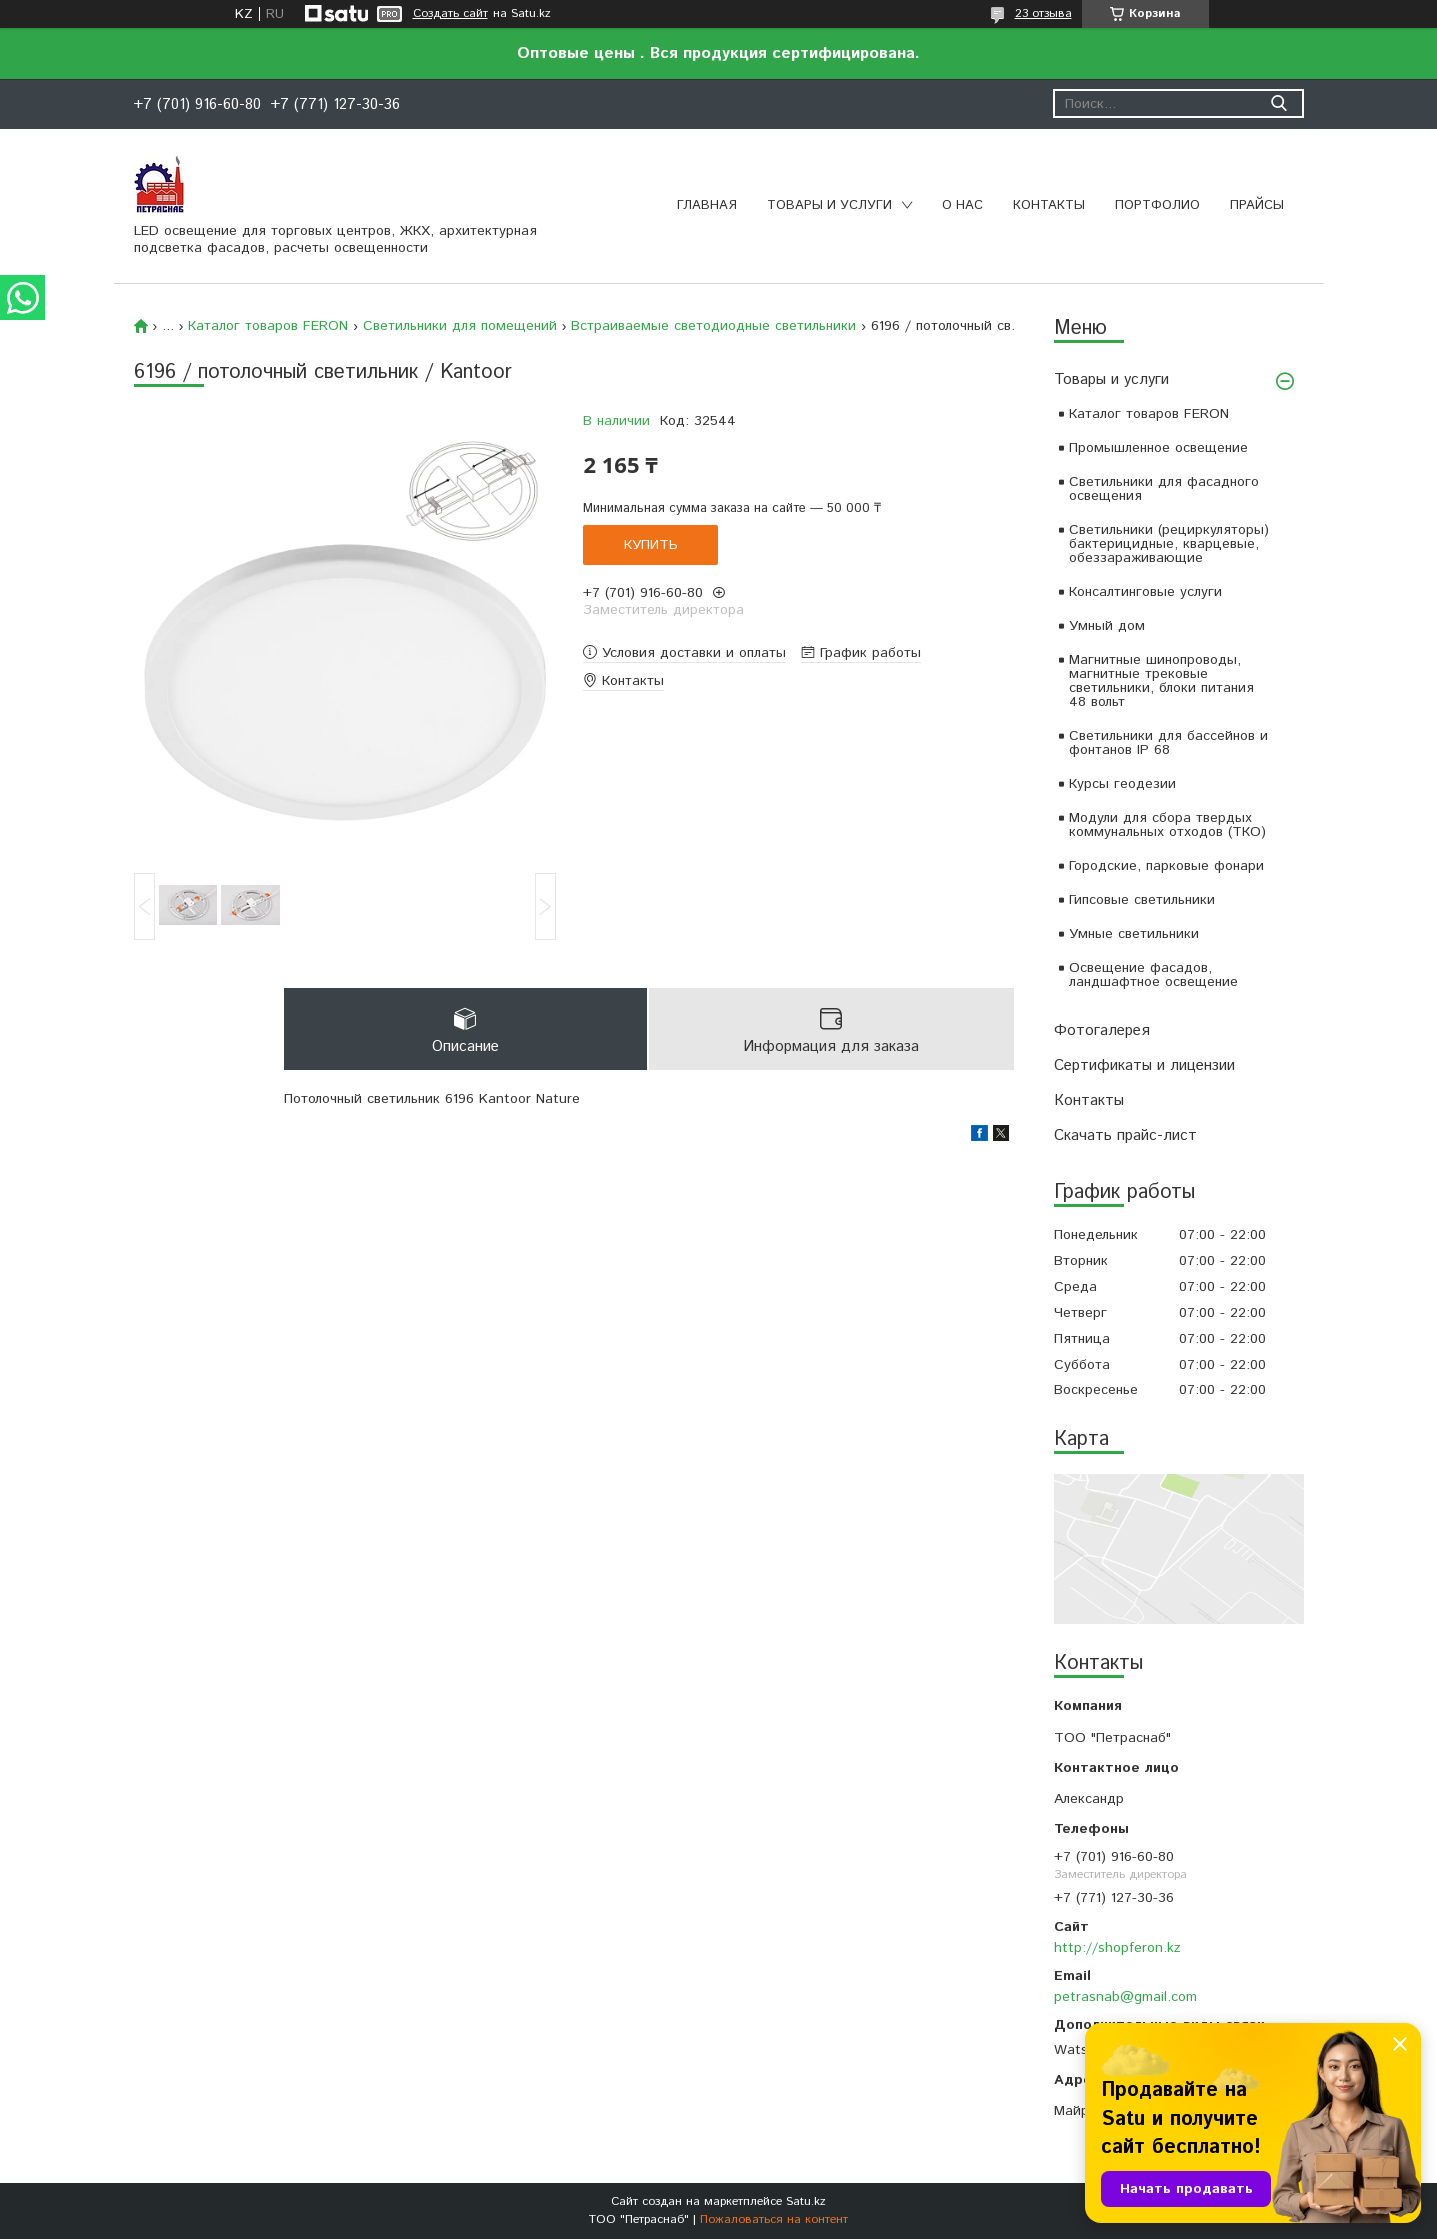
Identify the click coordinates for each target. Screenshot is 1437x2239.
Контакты (1049, 205)
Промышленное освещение (1158, 448)
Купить (651, 545)
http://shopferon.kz (1117, 1948)
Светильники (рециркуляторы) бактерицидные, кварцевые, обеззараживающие (1169, 544)
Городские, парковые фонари (1166, 866)
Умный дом (1107, 626)
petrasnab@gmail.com (1125, 1997)
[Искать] (1279, 103)
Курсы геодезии (1122, 784)
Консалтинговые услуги (1145, 592)
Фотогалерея (1102, 1030)
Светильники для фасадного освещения (1164, 489)
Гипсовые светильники (1142, 900)
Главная (707, 205)
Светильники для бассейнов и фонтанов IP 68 (1168, 743)
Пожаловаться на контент (774, 2219)
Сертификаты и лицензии (1144, 1065)
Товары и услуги (829, 205)
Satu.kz (806, 2201)
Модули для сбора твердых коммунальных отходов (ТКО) (1167, 825)
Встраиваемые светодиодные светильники (713, 326)
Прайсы (1257, 205)
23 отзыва (1043, 13)
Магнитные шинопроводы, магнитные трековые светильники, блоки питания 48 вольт (1161, 681)
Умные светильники (1134, 934)
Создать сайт (450, 14)
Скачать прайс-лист (1125, 1135)
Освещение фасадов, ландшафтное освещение (1153, 975)
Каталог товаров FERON (1149, 414)
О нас (962, 205)
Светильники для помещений (460, 326)
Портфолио (1157, 205)
